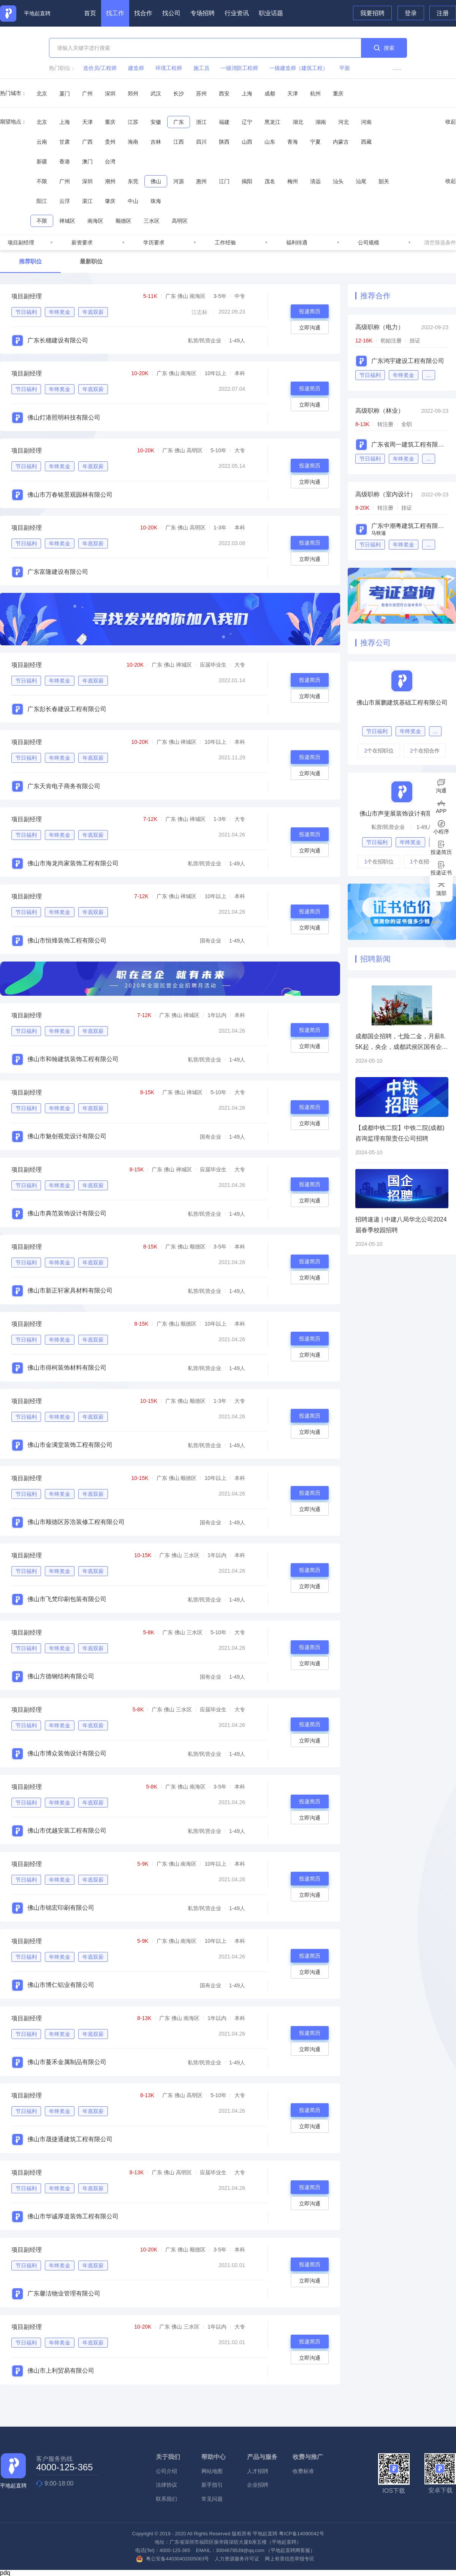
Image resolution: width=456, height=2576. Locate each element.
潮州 (110, 181)
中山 (133, 201)
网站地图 (212, 2471)
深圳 (110, 93)
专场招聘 (202, 13)
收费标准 (303, 2471)
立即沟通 (309, 328)
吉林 (155, 142)
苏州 (201, 93)
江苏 (133, 122)
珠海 (155, 201)
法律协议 (166, 2485)
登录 (411, 13)
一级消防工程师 (239, 68)
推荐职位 (30, 261)
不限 (41, 181)
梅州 (292, 181)
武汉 (155, 93)
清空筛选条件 (440, 242)
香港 (64, 161)
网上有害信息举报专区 (289, 2559)
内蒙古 (341, 142)
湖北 (298, 122)
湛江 (87, 201)
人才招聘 (257, 2471)
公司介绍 (166, 2471)
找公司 (171, 13)
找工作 (115, 13)
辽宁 (247, 122)
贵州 (110, 142)
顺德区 (123, 221)
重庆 (338, 93)
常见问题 (212, 2499)
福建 (224, 122)
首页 (90, 13)
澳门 (87, 161)
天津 (292, 93)
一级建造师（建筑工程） (298, 68)
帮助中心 (213, 2457)
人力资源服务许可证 (237, 2559)
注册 (443, 13)
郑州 (133, 93)
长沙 (178, 93)
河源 (178, 181)
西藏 (366, 142)
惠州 (201, 181)
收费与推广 (308, 2457)
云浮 (64, 201)
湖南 (320, 122)
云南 (41, 142)
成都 (269, 93)
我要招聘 (372, 13)
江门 (224, 181)
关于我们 (168, 2457)
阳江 (41, 201)
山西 (247, 142)
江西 (178, 142)
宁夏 (315, 142)
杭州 (315, 93)
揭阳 (247, 181)
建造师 (136, 68)
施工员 (201, 68)
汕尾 (361, 181)
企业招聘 (257, 2485)
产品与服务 (262, 2457)
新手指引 (212, 2485)
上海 (247, 93)
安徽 (155, 122)
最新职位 (91, 261)
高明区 (180, 221)
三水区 (152, 221)
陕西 (224, 142)
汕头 (338, 181)
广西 (87, 142)
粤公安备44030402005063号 (172, 2559)
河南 (366, 122)
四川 (201, 142)
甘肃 (64, 142)
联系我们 (166, 2499)
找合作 (143, 13)
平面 (344, 68)
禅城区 (67, 221)
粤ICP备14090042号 (301, 2533)
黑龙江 (272, 122)
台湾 (110, 161)
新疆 (41, 161)
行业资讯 (237, 13)
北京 (41, 93)
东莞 (133, 181)
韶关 (383, 181)
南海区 (95, 221)
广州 (87, 93)
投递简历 (309, 311)
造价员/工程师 (100, 68)
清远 (315, 181)
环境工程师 (168, 68)
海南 (133, 142)
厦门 (64, 93)
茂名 (269, 181)
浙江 (201, 122)
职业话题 (271, 13)
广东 (178, 122)
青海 (292, 142)
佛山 (155, 181)
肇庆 (110, 201)
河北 (343, 122)
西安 (224, 93)
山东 (269, 142)
